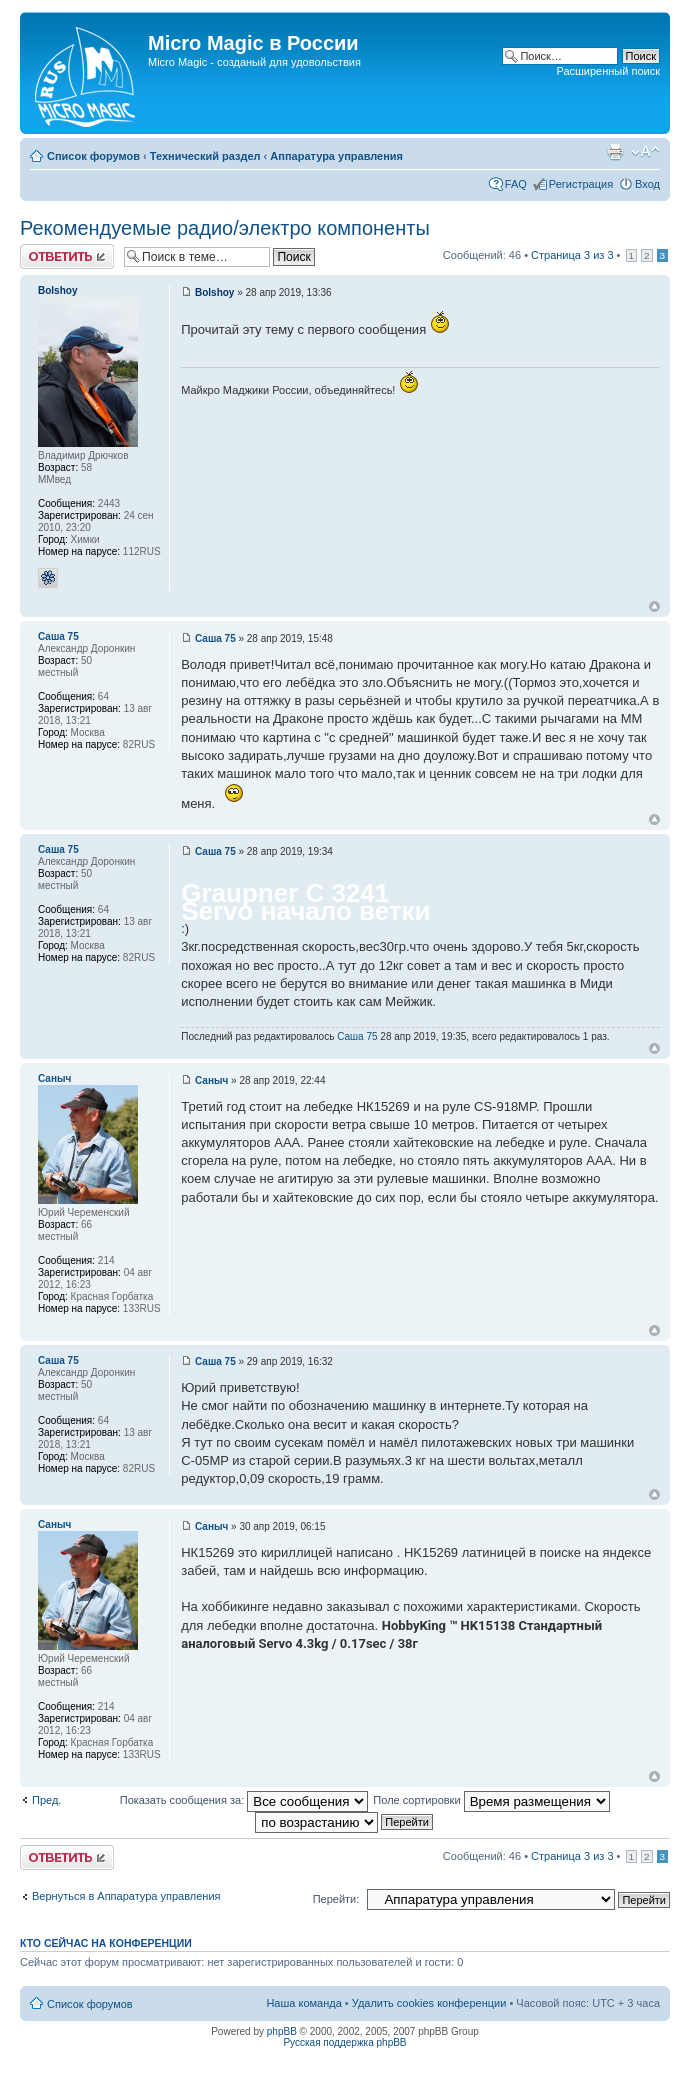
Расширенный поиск (608, 71)
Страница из (572, 255)
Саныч (211, 1080)
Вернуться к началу (654, 606)
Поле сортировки (491, 1800)
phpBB (282, 2031)
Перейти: (336, 1899)
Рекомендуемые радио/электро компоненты (225, 228)
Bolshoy (214, 292)
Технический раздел (205, 156)
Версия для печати (615, 152)
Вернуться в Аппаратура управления (126, 1896)
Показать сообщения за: (244, 1800)
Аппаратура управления (336, 156)
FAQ (516, 184)
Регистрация (581, 184)
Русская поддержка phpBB (344, 2042)
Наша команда (303, 2003)
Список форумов (93, 156)
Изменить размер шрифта (645, 152)
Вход (647, 184)
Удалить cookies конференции (429, 2003)
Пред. (46, 1800)
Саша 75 (215, 638)
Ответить (67, 256)
